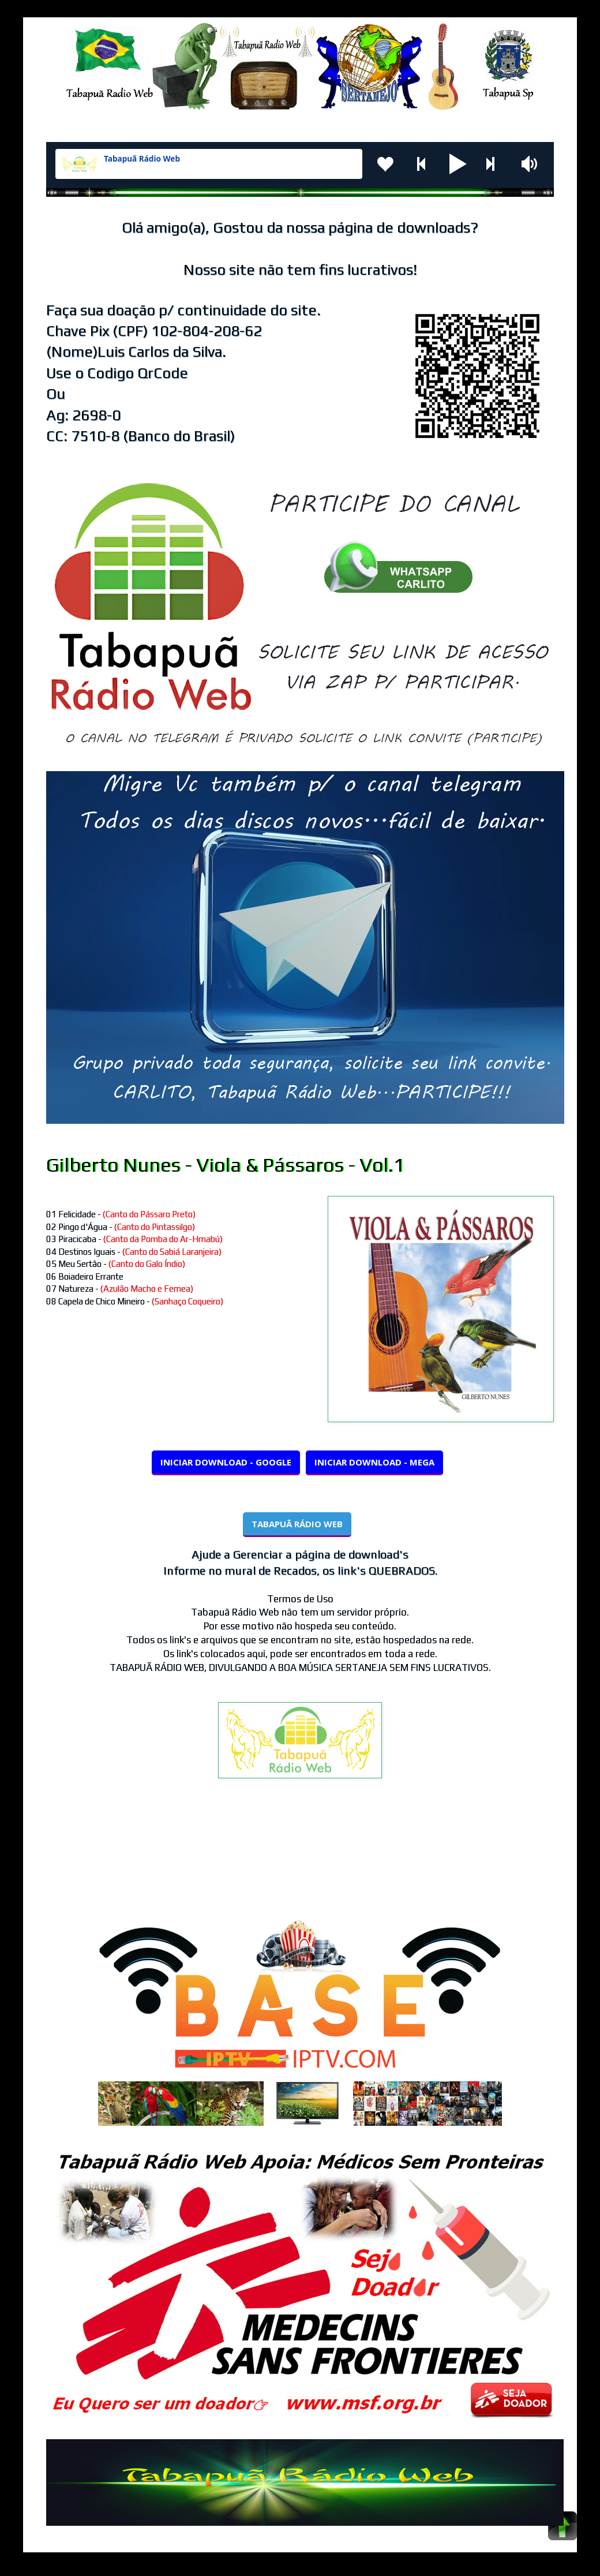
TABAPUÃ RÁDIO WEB (297, 1524)
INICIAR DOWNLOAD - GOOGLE (225, 1462)
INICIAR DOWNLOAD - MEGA (374, 1462)
